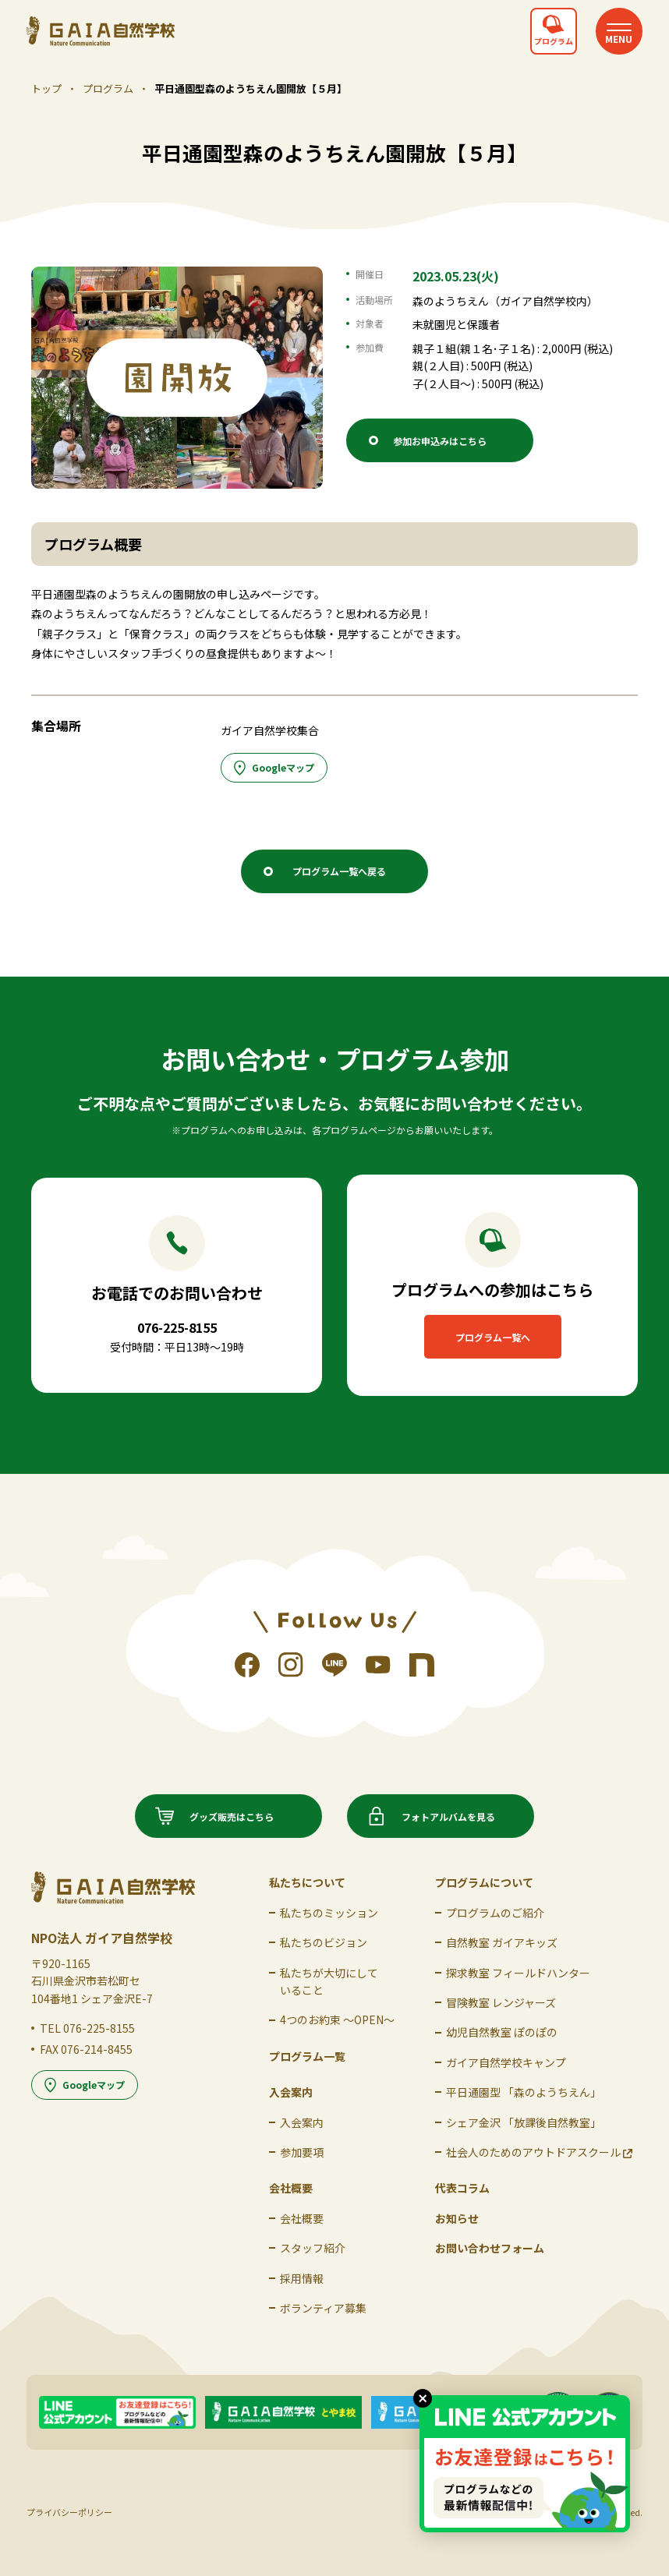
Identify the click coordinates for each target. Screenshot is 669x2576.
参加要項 (302, 2152)
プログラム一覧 (307, 2056)
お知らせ (457, 2218)
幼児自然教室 (502, 2032)
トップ (46, 88)
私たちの (329, 1913)
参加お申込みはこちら (440, 440)
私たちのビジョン (323, 1942)
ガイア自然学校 (506, 2062)
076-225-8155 (99, 2028)
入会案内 (302, 2122)
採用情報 (302, 2278)
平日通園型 (523, 2092)
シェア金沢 (523, 2122)
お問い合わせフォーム (489, 2248)
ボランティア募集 (323, 2308)
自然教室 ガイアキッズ (502, 1942)
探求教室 (518, 1973)
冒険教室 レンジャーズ (501, 2002)
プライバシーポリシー (69, 2512)
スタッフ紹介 (312, 2248)
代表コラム (462, 2188)
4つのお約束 (337, 2019)
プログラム (108, 88)
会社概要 (302, 2218)
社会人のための (539, 2152)
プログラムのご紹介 (495, 1913)
